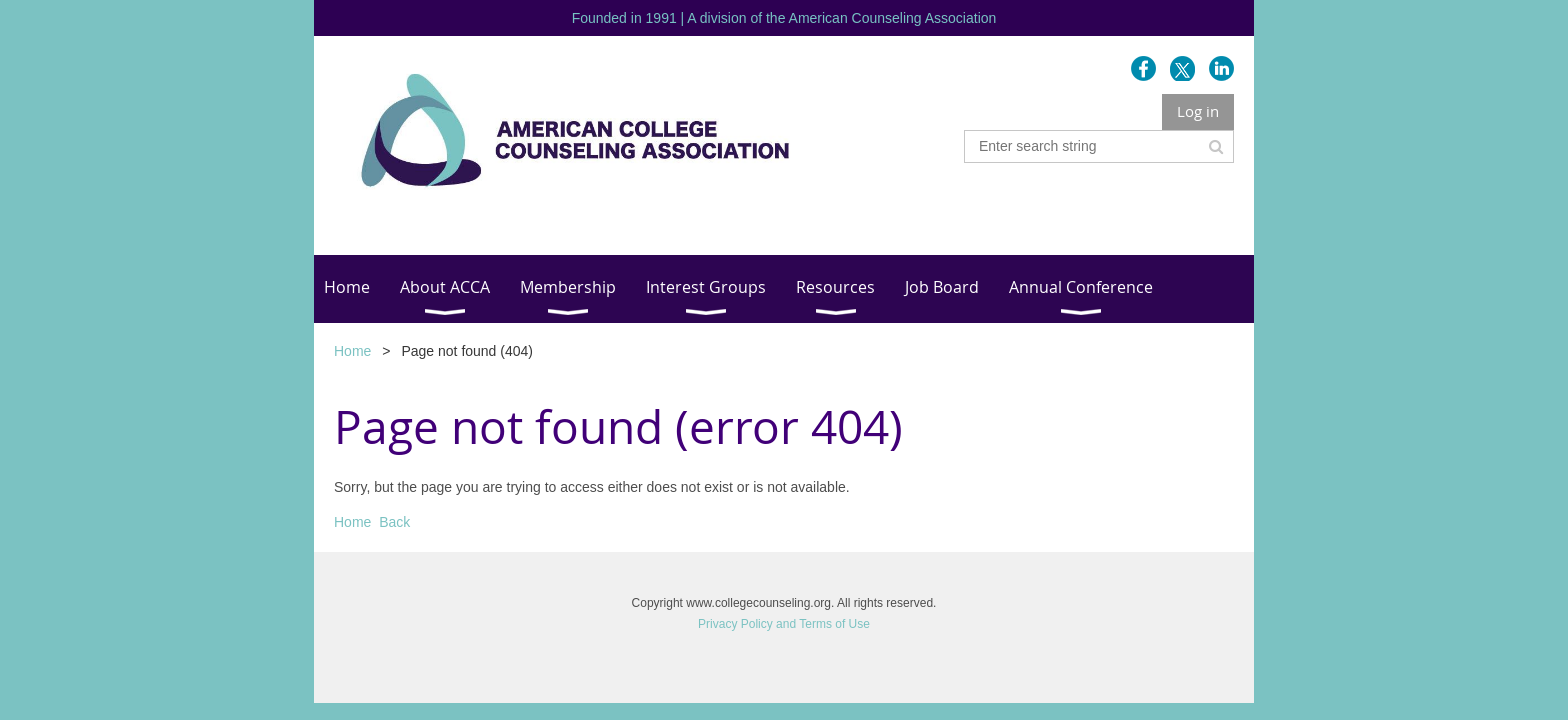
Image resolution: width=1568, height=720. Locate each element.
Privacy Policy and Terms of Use (784, 624)
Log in (1198, 111)
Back (394, 522)
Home (352, 351)
